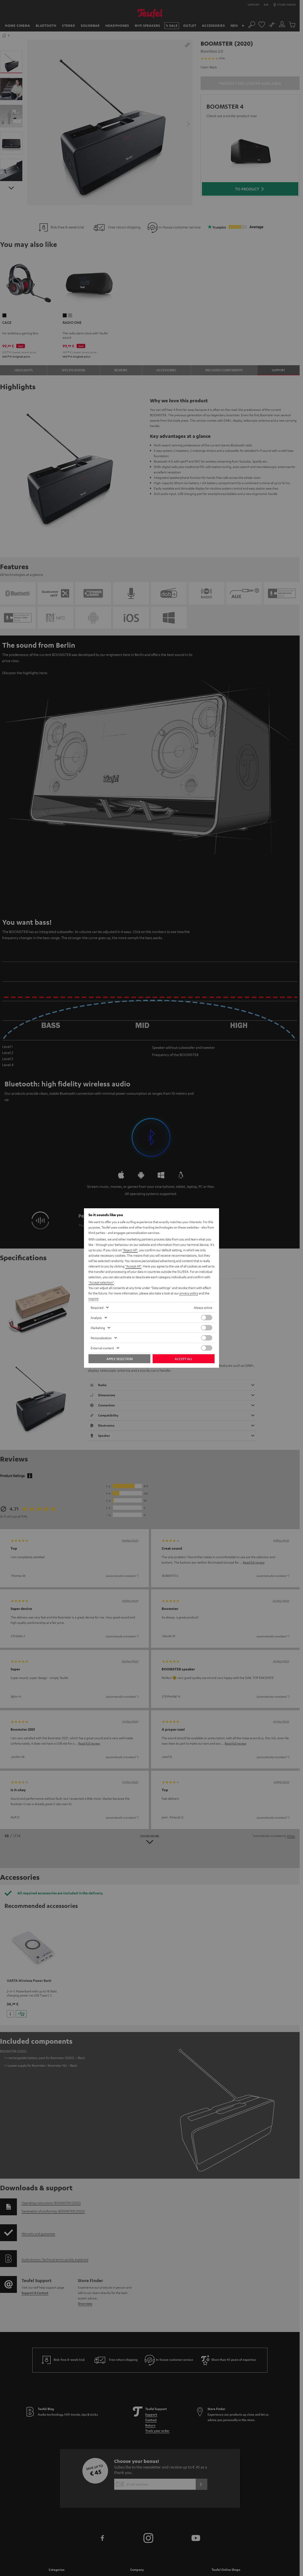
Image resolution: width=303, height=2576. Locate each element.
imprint (93, 1298)
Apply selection (119, 1359)
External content (102, 1348)
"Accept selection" (101, 1282)
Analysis (96, 1318)
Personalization (101, 1338)
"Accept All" (133, 1266)
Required (97, 1307)
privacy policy (188, 1293)
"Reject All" (130, 1250)
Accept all (183, 1359)
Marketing (98, 1328)
